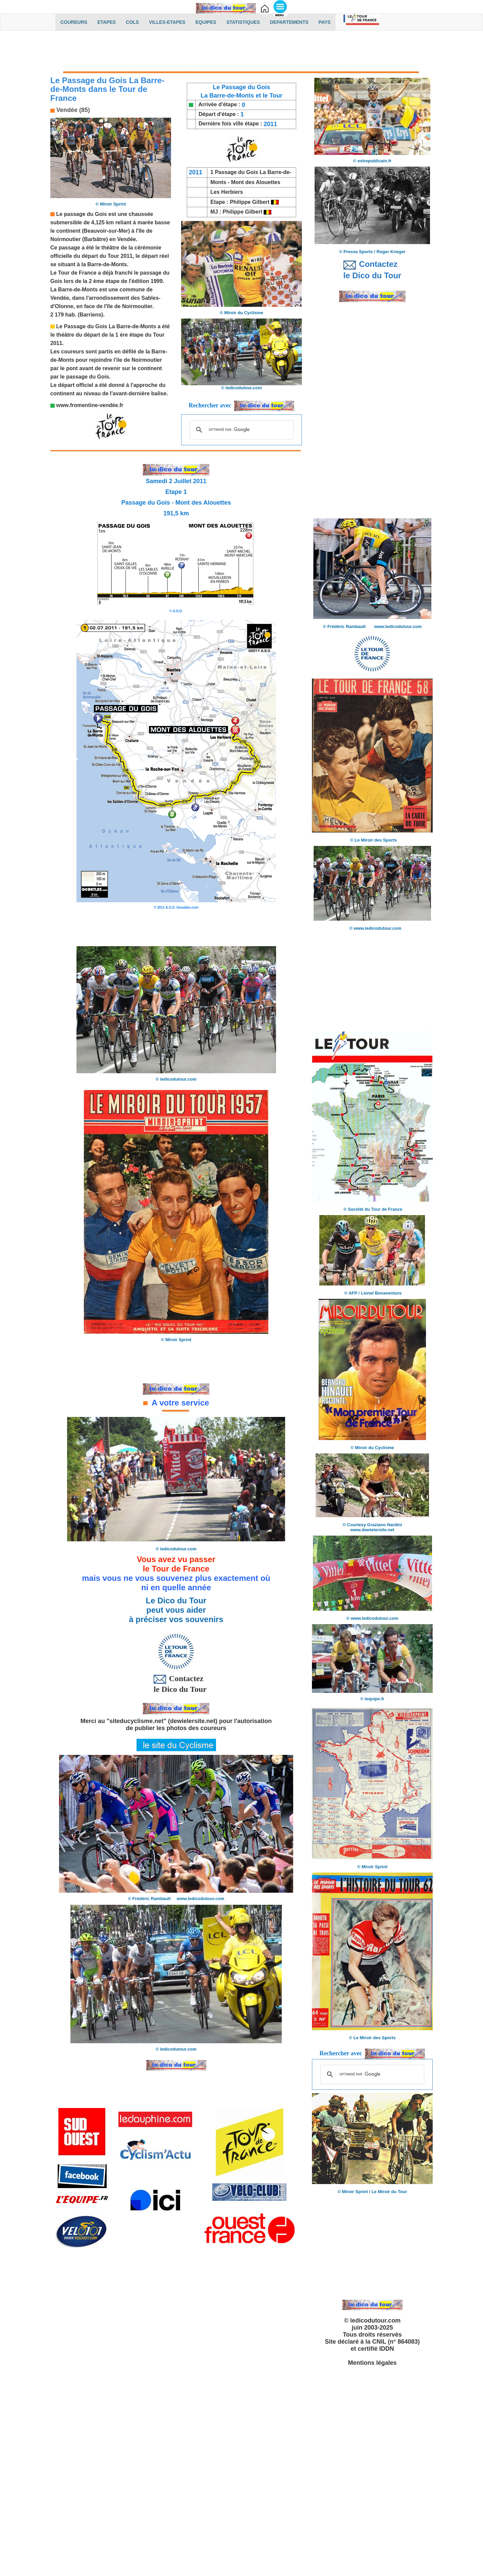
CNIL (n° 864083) (396, 2341)
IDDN (386, 2348)
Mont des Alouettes (255, 182)
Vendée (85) (72, 110)
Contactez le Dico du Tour (176, 1683)
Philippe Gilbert (250, 202)
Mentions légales (372, 2362)
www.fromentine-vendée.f (88, 405)
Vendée (126, 239)
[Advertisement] (241, 53)
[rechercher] (240, 430)
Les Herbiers (226, 192)
